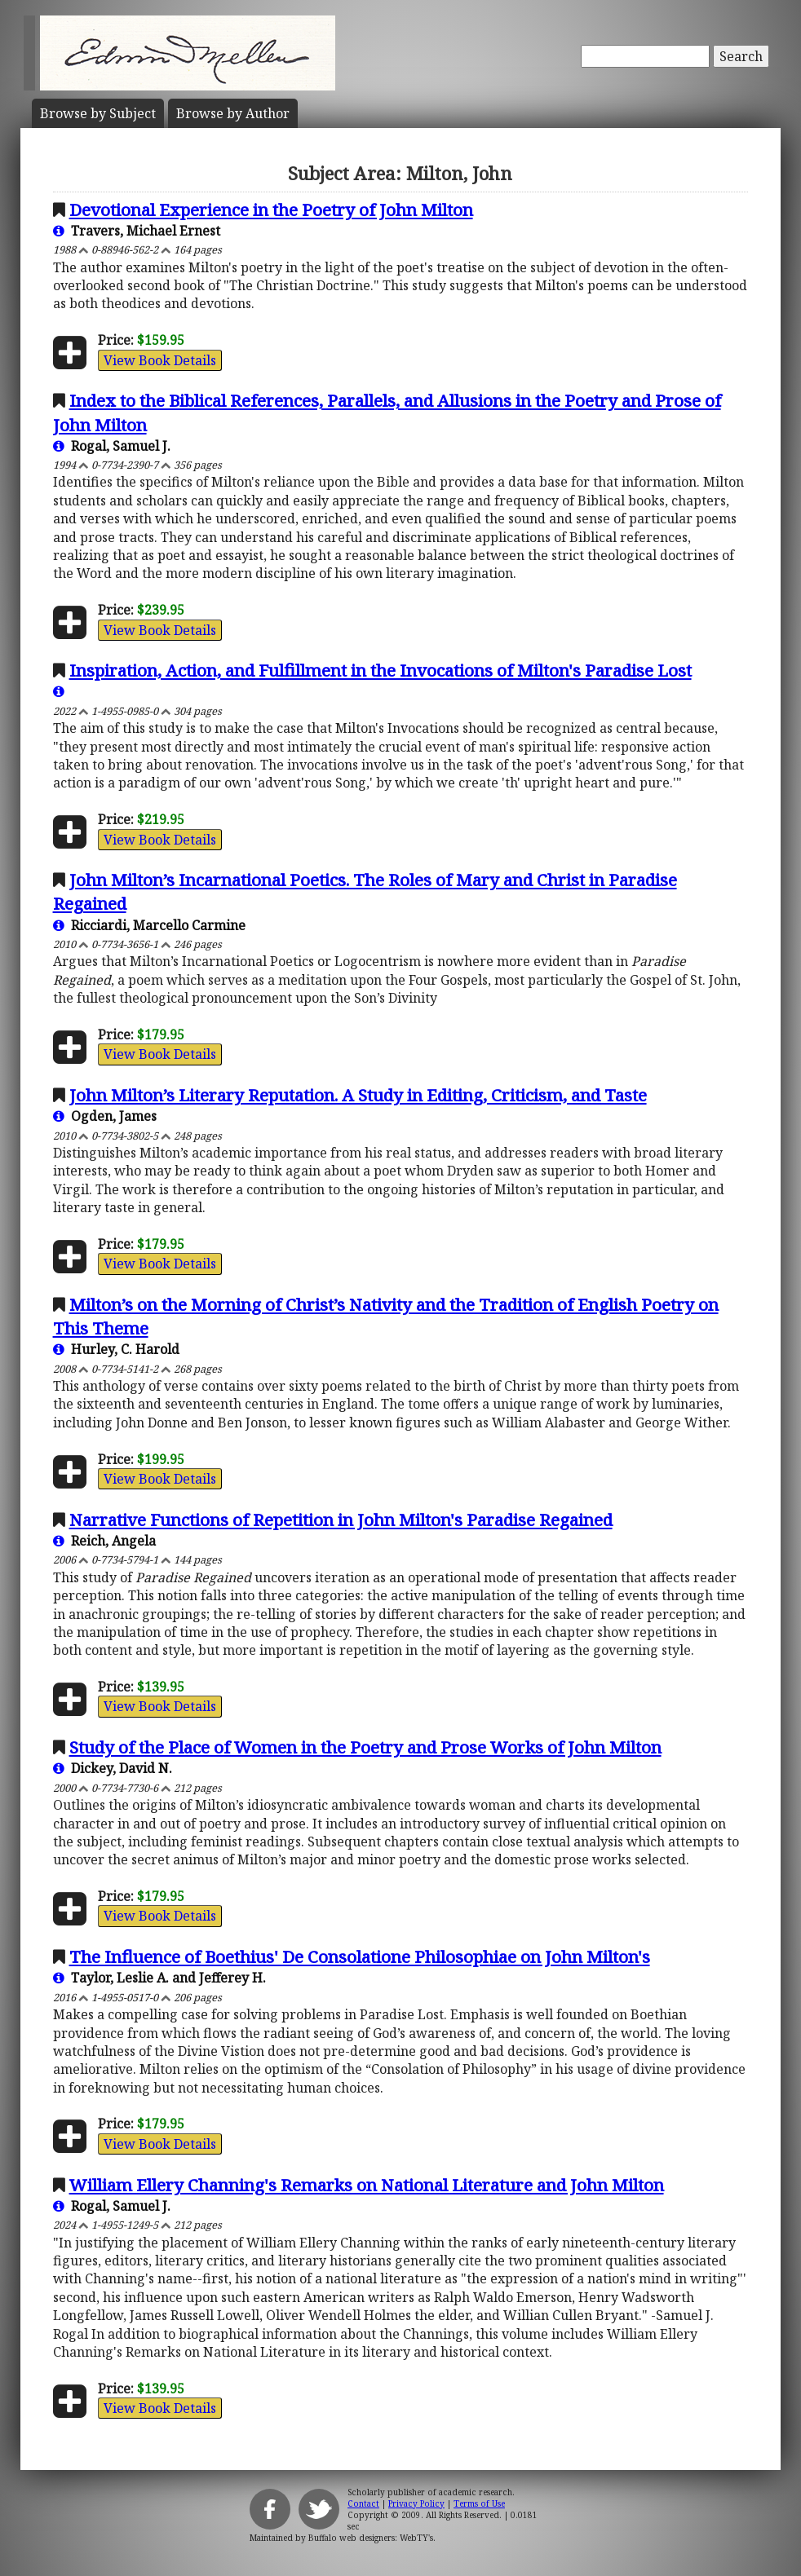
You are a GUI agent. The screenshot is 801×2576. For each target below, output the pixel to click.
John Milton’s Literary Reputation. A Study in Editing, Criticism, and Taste (358, 1094)
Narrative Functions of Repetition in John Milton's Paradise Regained (341, 1519)
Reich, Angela (104, 1541)
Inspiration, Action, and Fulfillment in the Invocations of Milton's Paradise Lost (380, 670)
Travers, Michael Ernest (136, 231)
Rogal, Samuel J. (111, 446)
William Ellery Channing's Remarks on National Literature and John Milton (366, 2184)
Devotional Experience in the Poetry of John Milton (271, 209)
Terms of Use (479, 2503)
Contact (363, 2503)
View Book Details (160, 360)
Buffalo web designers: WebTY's (370, 2537)
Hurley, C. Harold (116, 1349)
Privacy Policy (416, 2503)
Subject (98, 113)
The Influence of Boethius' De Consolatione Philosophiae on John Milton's (359, 1956)
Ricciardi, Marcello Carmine (149, 925)
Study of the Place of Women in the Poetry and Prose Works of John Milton (365, 1747)
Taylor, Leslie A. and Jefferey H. (159, 1978)
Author (233, 113)
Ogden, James (105, 1116)
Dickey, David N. (112, 1768)
